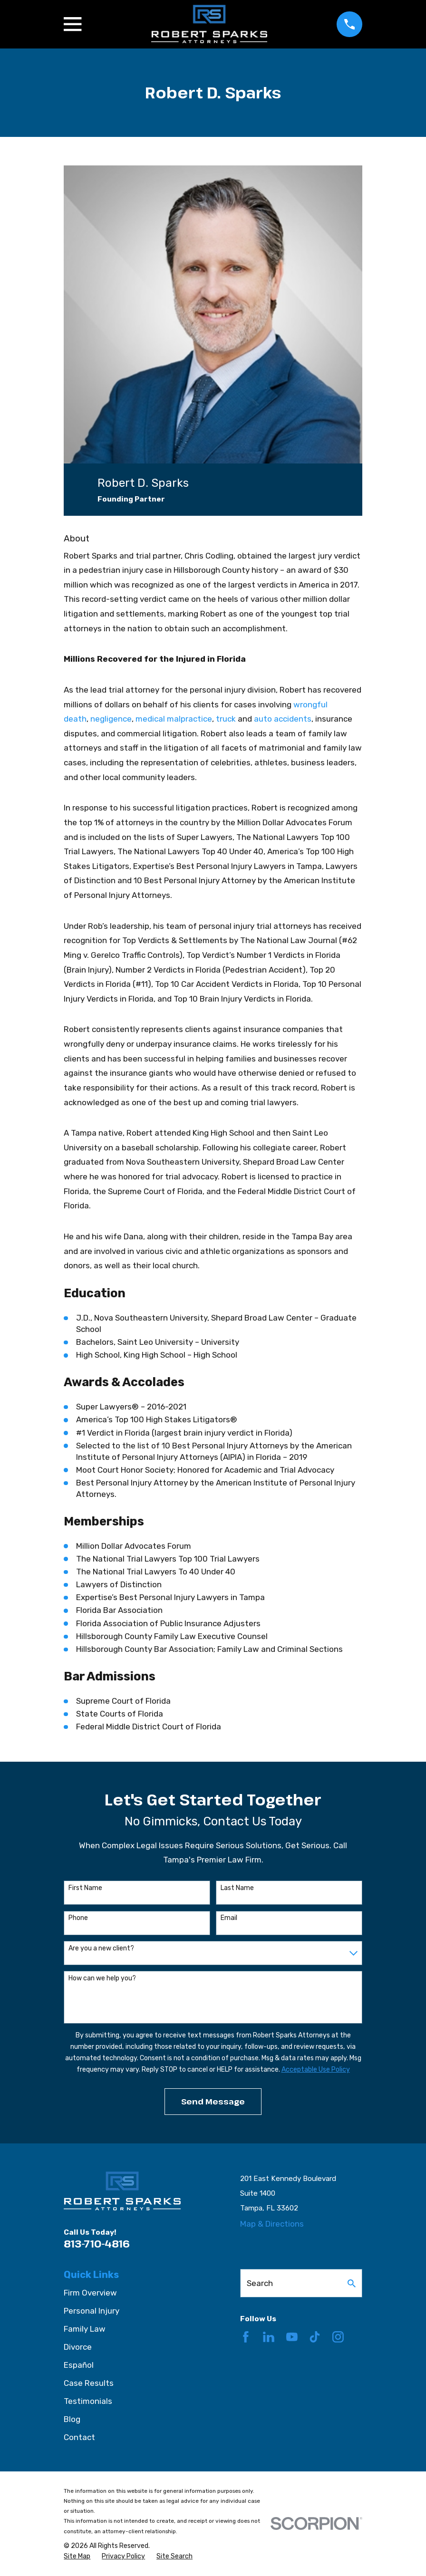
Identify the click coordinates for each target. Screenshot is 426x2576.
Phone (78, 1918)
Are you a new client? (101, 1948)
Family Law (85, 2329)
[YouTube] (292, 2337)
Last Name (237, 1888)
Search (260, 2283)
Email (229, 1918)
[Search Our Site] (352, 2283)
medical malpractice (174, 719)
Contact (79, 2437)
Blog (72, 2419)
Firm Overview (90, 2292)
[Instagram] (338, 2337)
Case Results (89, 2383)
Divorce (78, 2347)
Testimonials (88, 2401)
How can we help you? (102, 1978)
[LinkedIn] (268, 2337)
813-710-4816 (97, 2243)
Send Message (213, 2101)
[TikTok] (314, 2337)
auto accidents (282, 719)
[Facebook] (246, 2337)
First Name (85, 1888)
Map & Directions (272, 2224)
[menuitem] (77, 2556)
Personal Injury (91, 2311)
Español (79, 2365)
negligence (111, 719)
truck (226, 719)
